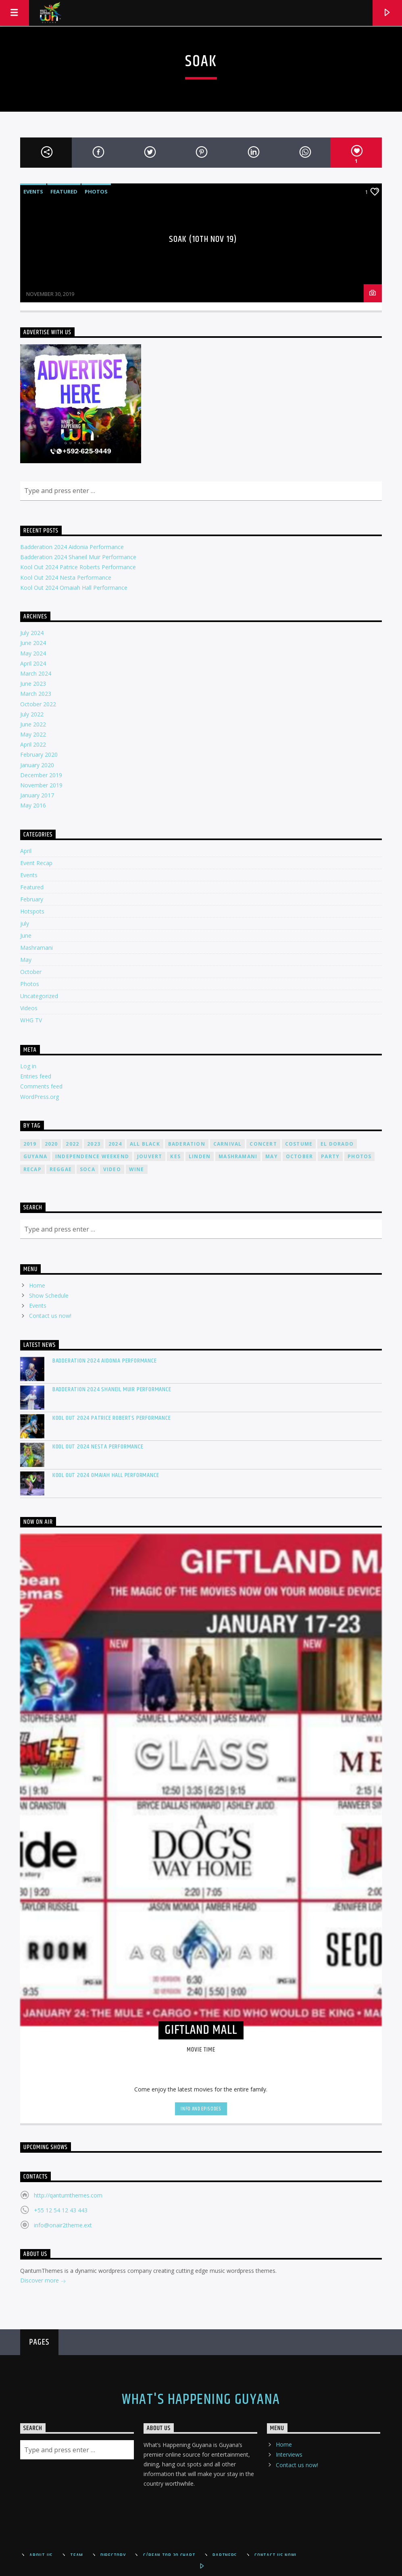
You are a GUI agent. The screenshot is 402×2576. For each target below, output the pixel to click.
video (112, 1169)
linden (199, 1156)
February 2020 (39, 754)
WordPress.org (39, 1097)
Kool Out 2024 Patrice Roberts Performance (78, 567)
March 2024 (35, 673)
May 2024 (33, 653)
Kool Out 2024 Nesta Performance (65, 577)
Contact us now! (50, 1315)
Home (37, 1285)
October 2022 (38, 704)
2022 (72, 1143)
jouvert (149, 1156)
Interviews (289, 2454)
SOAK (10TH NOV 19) (203, 239)
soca (87, 1169)
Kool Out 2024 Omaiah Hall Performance (73, 587)
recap (32, 1169)
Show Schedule (49, 1295)
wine (136, 1169)
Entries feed (35, 1076)
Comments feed (41, 1086)
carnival (227, 1143)
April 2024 (33, 663)
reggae (61, 1169)
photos (359, 1156)
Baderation (186, 1143)
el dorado (337, 1143)
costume (298, 1143)
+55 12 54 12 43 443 (60, 2210)
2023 (93, 1143)
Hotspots (32, 911)
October (31, 972)
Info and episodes (201, 2109)
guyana (35, 1156)
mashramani (238, 1156)
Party (330, 1156)
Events (33, 191)
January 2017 (37, 795)
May (25, 959)
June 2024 (33, 643)
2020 (51, 1143)
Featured (63, 191)
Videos (28, 1008)
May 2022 (33, 734)
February (31, 899)
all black (145, 1143)
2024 (115, 1143)
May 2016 (33, 805)
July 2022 (32, 714)
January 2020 (37, 765)
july (24, 923)
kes (175, 1156)
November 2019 (41, 785)
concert (263, 1143)
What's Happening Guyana (201, 2400)
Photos (96, 191)
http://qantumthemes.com (68, 2195)
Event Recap (36, 863)
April (25, 851)
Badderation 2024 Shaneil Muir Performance (78, 557)
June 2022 (33, 724)
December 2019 (41, 775)
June (25, 935)
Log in (28, 1066)
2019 (30, 1143)
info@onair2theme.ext (63, 2225)
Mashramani (36, 947)
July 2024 (32, 633)
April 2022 (33, 744)
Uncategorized (39, 996)
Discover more (43, 2281)
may (271, 1156)
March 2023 (35, 693)
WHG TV (31, 1020)
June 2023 (33, 683)
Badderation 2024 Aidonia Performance (72, 547)
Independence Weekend (92, 1156)
